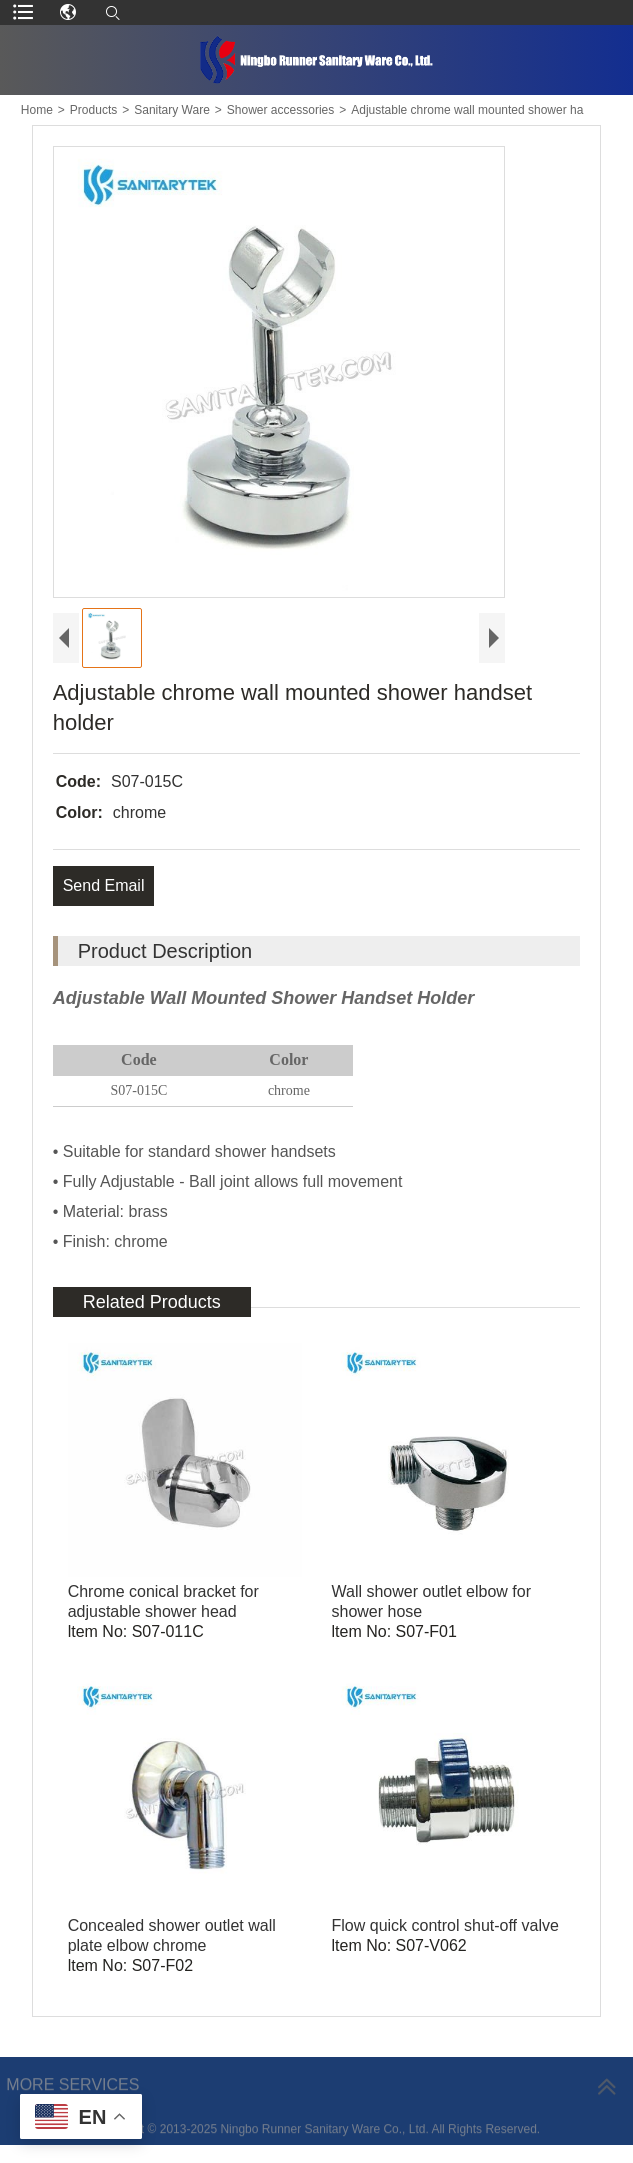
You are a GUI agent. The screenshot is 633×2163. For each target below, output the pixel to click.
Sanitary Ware (172, 110)
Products (93, 110)
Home (37, 110)
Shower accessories (280, 110)
